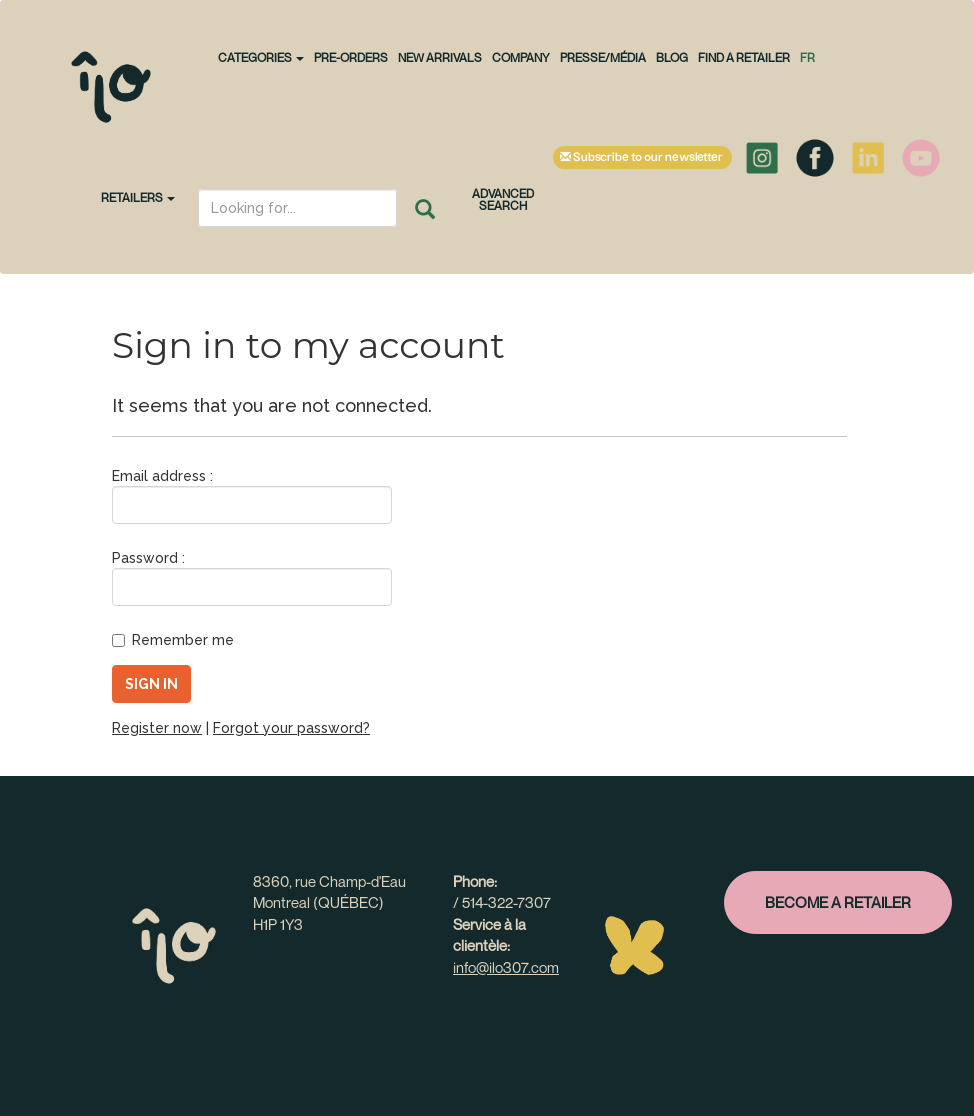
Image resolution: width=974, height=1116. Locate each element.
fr (807, 57)
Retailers (138, 197)
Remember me (173, 640)
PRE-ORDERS (351, 57)
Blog (672, 57)
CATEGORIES (261, 57)
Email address (159, 476)
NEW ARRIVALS (440, 57)
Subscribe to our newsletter (642, 157)
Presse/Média (603, 57)
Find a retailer (744, 57)
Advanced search (503, 199)
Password (145, 558)
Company (521, 57)
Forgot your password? (291, 728)
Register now (157, 728)
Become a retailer (838, 902)
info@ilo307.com (506, 967)
